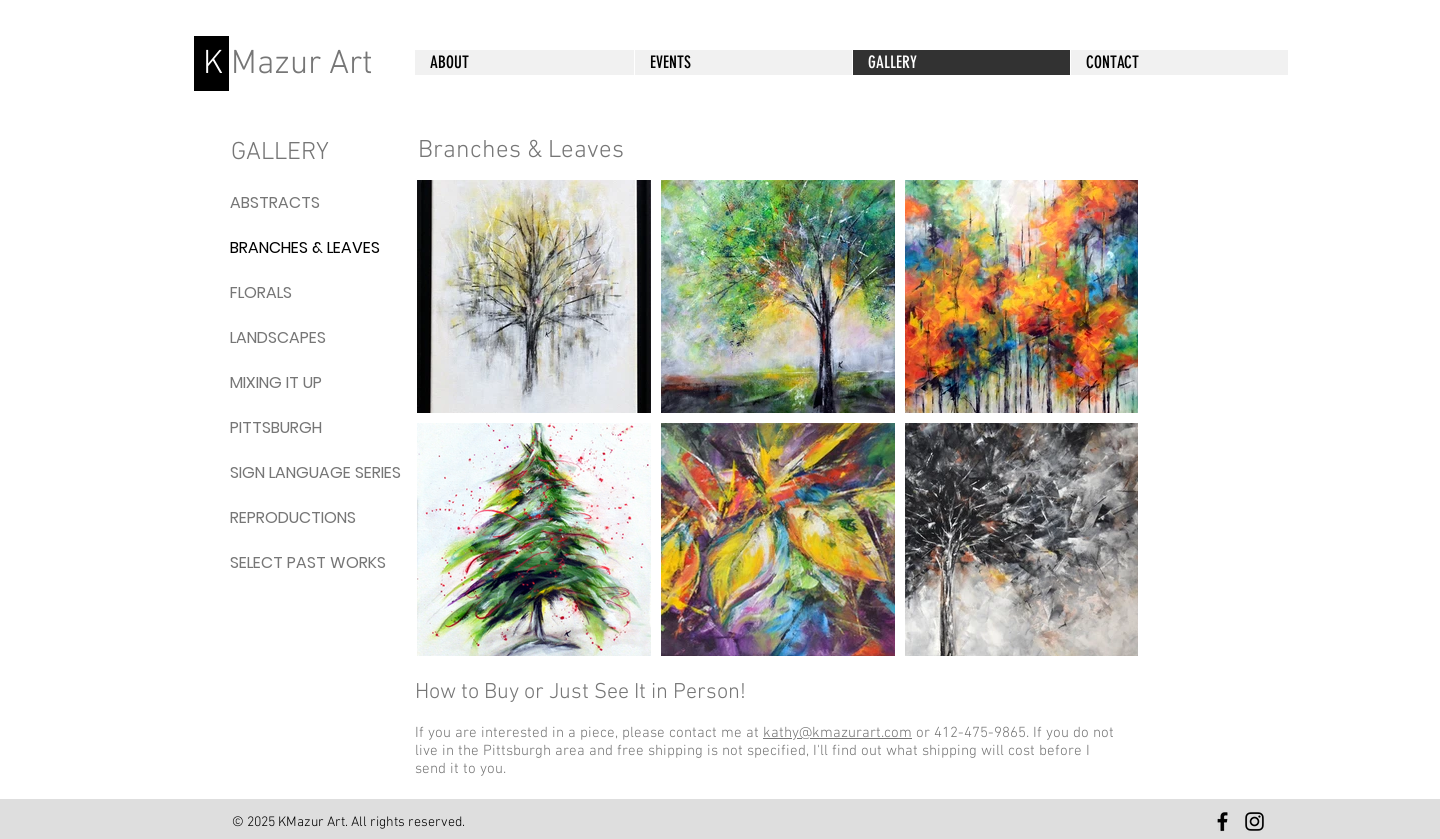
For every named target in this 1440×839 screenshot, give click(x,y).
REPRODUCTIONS (278, 517)
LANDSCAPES (278, 337)
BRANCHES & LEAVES (278, 247)
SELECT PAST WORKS (278, 562)
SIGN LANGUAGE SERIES (278, 472)
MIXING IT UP (276, 382)
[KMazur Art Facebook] (1222, 821)
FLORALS (261, 292)
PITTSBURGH (276, 427)
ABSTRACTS (275, 202)
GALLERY (280, 153)
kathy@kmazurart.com (837, 733)
